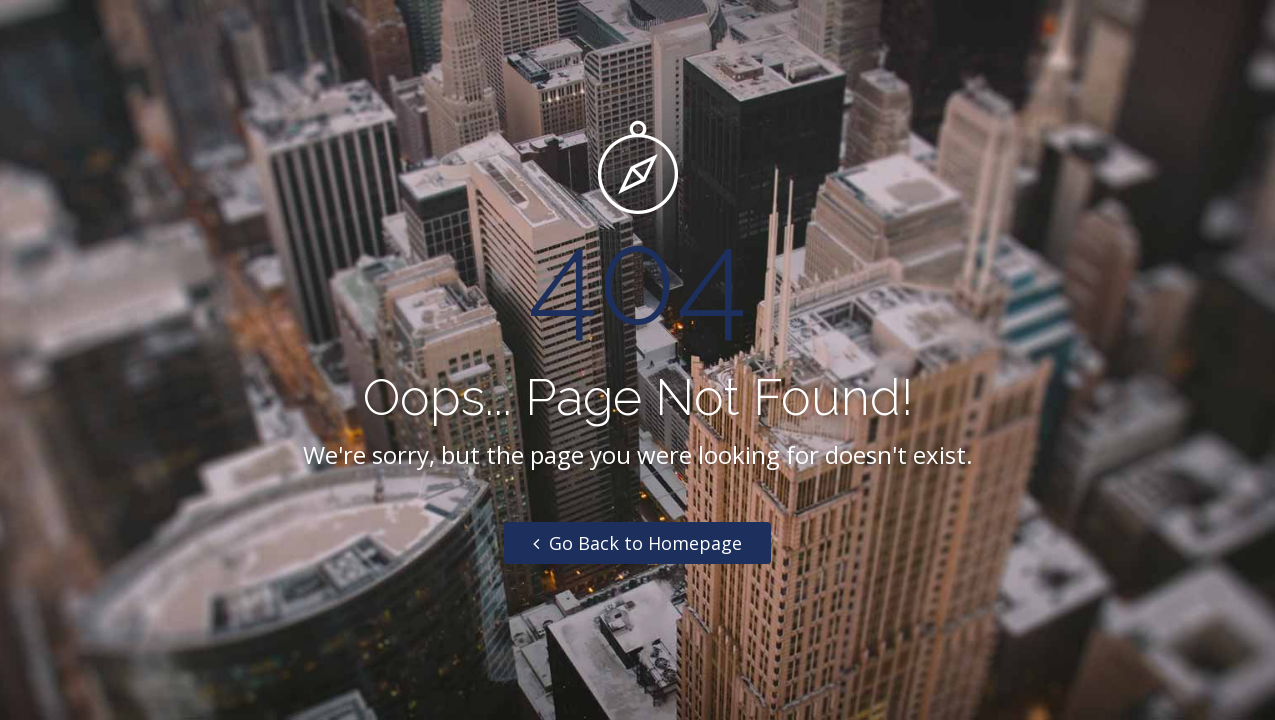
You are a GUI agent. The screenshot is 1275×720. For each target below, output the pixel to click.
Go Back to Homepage (637, 543)
